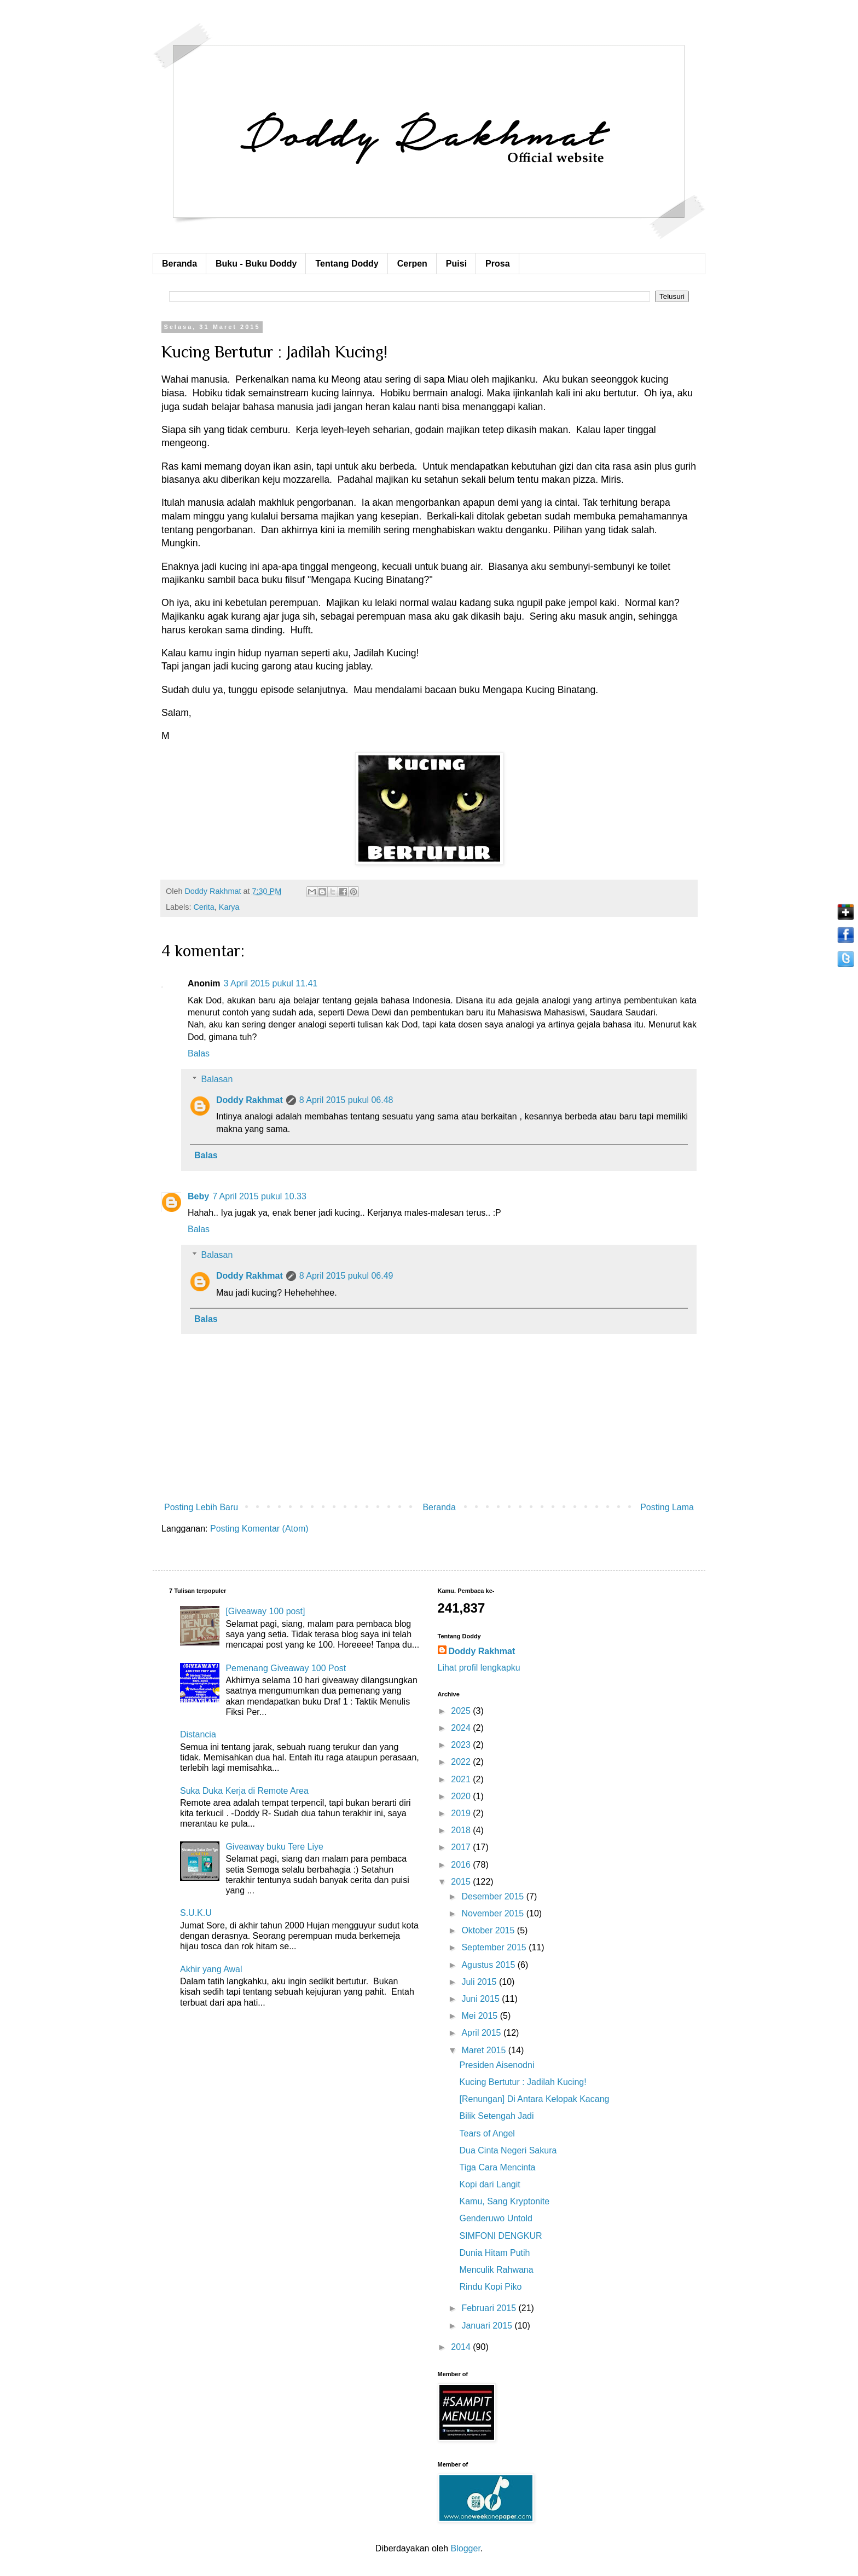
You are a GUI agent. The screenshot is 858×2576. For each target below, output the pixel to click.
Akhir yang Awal (211, 1969)
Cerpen (412, 263)
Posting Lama (667, 1507)
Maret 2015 (484, 2050)
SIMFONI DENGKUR (500, 2235)
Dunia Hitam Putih (494, 2252)
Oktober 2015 (489, 1930)
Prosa (497, 263)
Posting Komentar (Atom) (259, 1528)
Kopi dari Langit (489, 2184)
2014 (462, 2347)
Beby (198, 1196)
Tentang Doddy (346, 263)
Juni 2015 (481, 1998)
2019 (462, 1813)
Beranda (179, 263)
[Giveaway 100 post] (265, 1611)
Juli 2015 (480, 1981)
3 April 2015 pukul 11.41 (271, 983)
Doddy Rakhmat (249, 1100)
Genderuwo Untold (495, 2218)
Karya (229, 907)
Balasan (217, 1079)
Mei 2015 (480, 2015)
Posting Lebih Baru (201, 1507)
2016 (462, 1864)
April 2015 (482, 2032)
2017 (462, 1847)
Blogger (465, 2548)
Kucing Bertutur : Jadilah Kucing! (522, 2082)
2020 (462, 1796)
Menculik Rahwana (496, 2269)
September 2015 (495, 1947)
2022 (462, 1761)
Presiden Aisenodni (496, 2065)
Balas (199, 1053)
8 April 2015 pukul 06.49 (346, 1275)
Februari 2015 (489, 2308)
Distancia (198, 1734)
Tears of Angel (486, 2133)
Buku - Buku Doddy (256, 263)
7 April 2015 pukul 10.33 (259, 1196)
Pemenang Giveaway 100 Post (285, 1668)
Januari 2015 (487, 2325)
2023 (462, 1744)
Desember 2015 (493, 1896)
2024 (462, 1727)
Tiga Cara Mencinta (497, 2167)
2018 (462, 1830)
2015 (462, 1881)
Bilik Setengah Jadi (496, 2116)
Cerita (203, 907)
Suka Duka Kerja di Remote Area (244, 1790)
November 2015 (493, 1913)
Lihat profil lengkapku (479, 1667)
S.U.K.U (196, 1912)
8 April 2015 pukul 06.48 (346, 1100)
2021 (462, 1779)
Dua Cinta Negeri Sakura (507, 2150)
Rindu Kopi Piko (490, 2286)
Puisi (456, 263)
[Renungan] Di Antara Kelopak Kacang (534, 2099)
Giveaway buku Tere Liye (274, 1846)
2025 (462, 1711)
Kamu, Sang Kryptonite (504, 2201)
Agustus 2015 (489, 1964)
